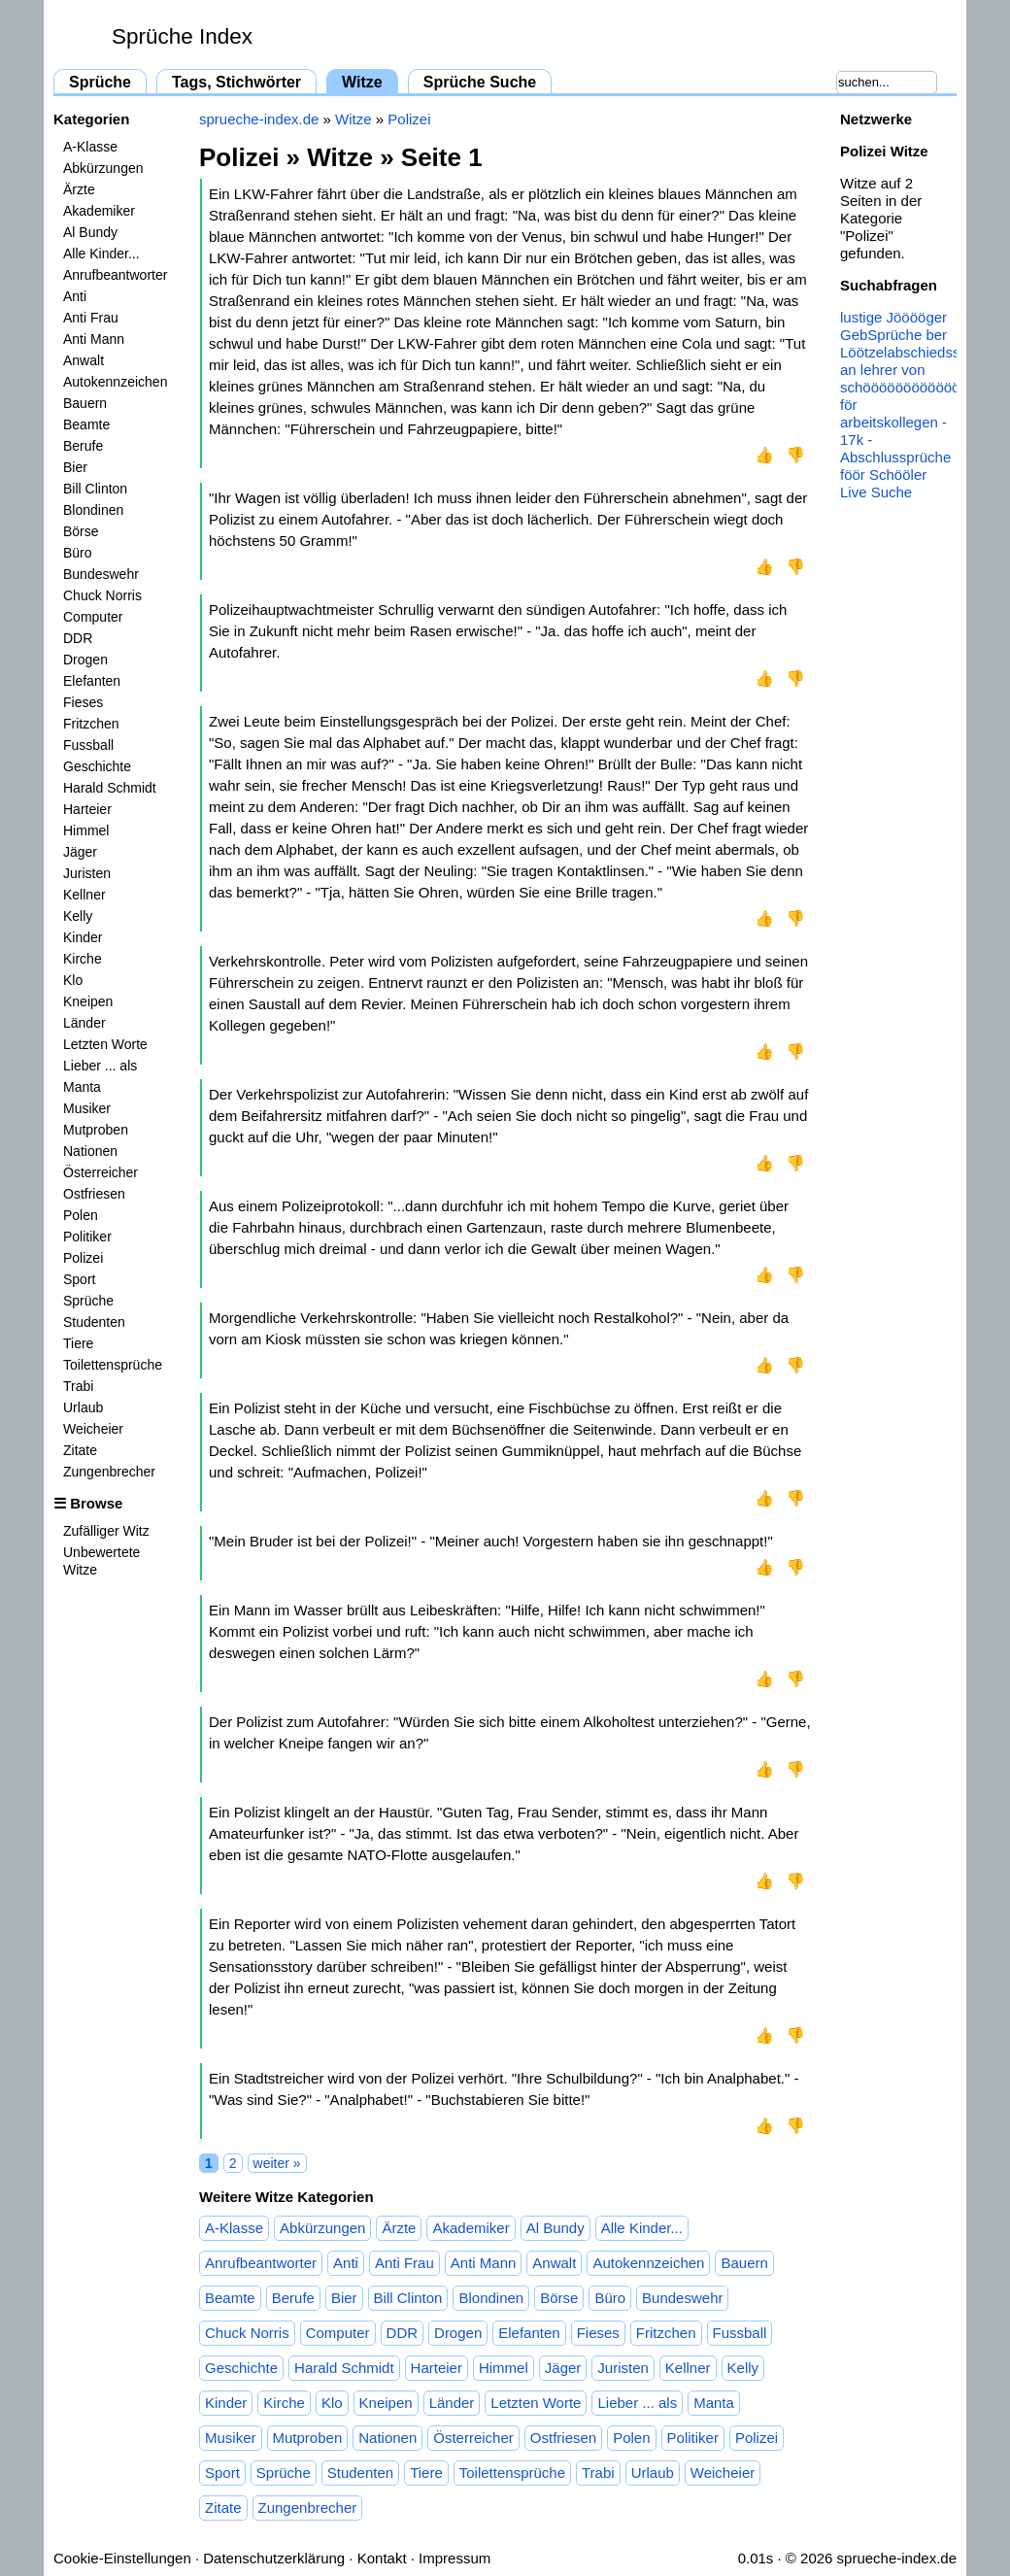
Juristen (87, 873)
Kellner (84, 894)
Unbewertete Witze (101, 1560)
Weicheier (93, 1429)
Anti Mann (93, 339)
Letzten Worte (105, 1044)
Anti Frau (90, 317)
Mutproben (95, 1129)
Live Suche (876, 492)
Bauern (85, 403)
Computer (92, 617)
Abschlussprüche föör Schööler (895, 466)
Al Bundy (90, 232)
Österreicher (100, 1172)
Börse (81, 531)
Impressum (454, 2558)
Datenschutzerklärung (274, 2558)
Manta (82, 1087)
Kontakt (382, 2558)
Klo (73, 980)
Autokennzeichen (115, 382)
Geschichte (97, 766)
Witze (362, 82)
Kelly (77, 916)
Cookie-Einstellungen (122, 2558)
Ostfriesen (94, 1194)
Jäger (80, 852)
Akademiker (99, 211)
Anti (74, 296)
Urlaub (83, 1407)
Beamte (86, 424)
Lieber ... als (100, 1065)
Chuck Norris (102, 595)
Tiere (78, 1343)
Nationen (90, 1151)
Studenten (94, 1322)
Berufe (83, 446)
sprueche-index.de (259, 119)
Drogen (85, 659)
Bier (75, 467)
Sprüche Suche (479, 82)
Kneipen (88, 1001)
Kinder (82, 937)
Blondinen (93, 510)
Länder (84, 1023)
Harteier (87, 809)
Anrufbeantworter (115, 275)
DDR (77, 638)
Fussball (88, 745)
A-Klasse (90, 146)
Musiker (87, 1108)
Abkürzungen (103, 168)
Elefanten (91, 681)
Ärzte (79, 189)
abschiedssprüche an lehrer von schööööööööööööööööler (924, 369)
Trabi (78, 1386)
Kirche (82, 958)
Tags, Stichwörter (236, 82)
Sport (79, 1279)
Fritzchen (91, 723)
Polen (80, 1215)
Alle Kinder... (101, 253)
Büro (77, 552)
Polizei (83, 1258)
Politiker (87, 1236)
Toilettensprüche (112, 1365)
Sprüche (100, 82)
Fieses (83, 702)
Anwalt (83, 360)
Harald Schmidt (109, 788)
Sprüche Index (182, 36)
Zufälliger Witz (106, 1531)
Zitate (80, 1450)
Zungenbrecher (109, 1471)
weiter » (277, 2163)
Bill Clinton (95, 488)
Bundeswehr (101, 574)
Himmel (86, 830)
